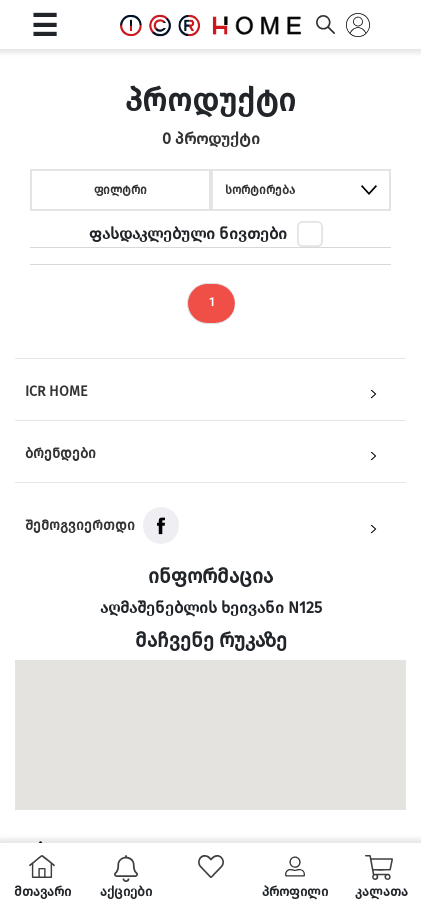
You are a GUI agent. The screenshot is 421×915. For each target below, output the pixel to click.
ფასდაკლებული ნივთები (188, 233)
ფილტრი (120, 190)
